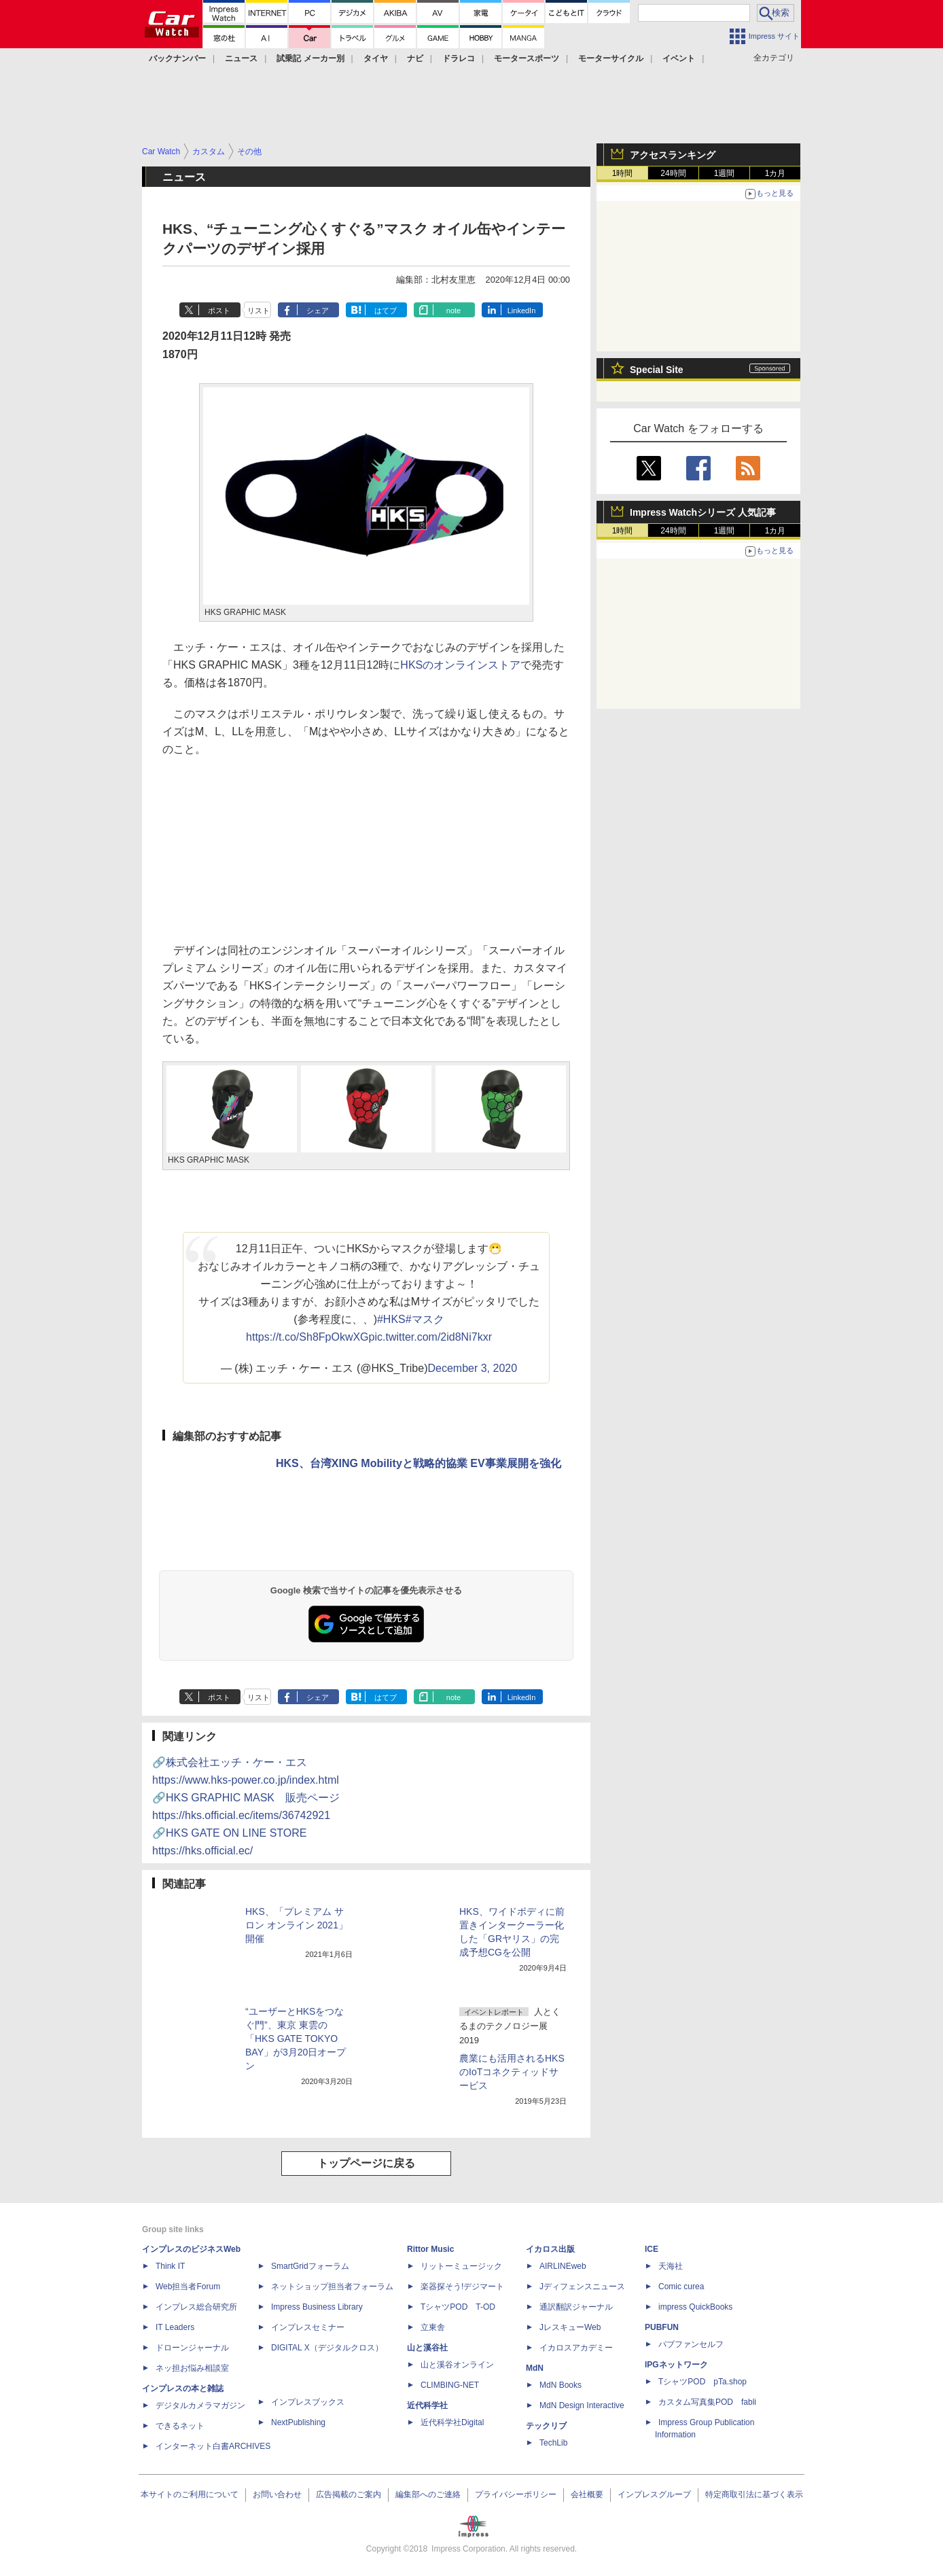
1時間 (622, 173)
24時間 (673, 173)
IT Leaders (175, 2327)
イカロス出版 (550, 2249)
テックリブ (546, 2426)
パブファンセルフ (691, 2344)
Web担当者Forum (188, 2286)
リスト (258, 310)
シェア (317, 310)
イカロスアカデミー (576, 2347)
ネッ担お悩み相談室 (192, 2368)
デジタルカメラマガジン (200, 2405)
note (453, 310)
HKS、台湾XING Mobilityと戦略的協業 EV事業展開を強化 (418, 1463)
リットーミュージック (461, 2266)
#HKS (391, 1319)
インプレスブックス (307, 2402)
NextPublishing (298, 2422)
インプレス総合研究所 (196, 2307)
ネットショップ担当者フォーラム (332, 2286)
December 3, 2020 (472, 1368)
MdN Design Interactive (581, 2405)
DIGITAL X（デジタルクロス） (327, 2347)
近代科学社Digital (452, 2422)
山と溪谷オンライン (457, 2364)
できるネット (180, 2426)
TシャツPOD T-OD (458, 2307)
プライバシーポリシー (515, 2494)
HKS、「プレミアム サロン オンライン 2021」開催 (296, 1925)
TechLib (553, 2443)
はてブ (385, 310)
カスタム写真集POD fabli (707, 2402)
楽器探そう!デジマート (462, 2286)
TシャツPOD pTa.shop (702, 2381)
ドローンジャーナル (192, 2347)
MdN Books (560, 2385)
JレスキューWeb (570, 2327)
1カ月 (775, 173)
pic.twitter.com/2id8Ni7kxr (430, 1337)
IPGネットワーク (676, 2364)
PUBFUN (662, 2327)
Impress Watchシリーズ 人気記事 (703, 512)
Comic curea (681, 2286)
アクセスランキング (672, 154)
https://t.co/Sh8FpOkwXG (307, 1337)
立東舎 (433, 2327)
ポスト (219, 310)
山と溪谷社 (427, 2347)
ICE (651, 2249)
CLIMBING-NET (450, 2385)
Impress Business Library (317, 2307)
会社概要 (587, 2494)
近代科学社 (427, 2405)
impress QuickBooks (695, 2307)
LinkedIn (522, 310)
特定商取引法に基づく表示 (754, 2494)
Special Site (656, 369)
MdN (535, 2368)
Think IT (170, 2266)
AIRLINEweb (562, 2266)
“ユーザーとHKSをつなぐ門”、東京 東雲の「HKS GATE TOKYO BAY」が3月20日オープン (295, 2038)
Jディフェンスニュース (582, 2286)
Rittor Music (430, 2249)
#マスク (425, 1319)
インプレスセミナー (307, 2327)
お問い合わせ (277, 2494)
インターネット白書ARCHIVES (213, 2446)
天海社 (670, 2266)
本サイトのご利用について (189, 2494)
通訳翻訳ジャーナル (576, 2307)
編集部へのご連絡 (428, 2494)
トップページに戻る (366, 2163)
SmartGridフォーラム (310, 2266)
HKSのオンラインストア (460, 665)
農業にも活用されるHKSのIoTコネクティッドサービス (512, 2072)
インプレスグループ (654, 2494)
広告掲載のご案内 (348, 2494)
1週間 (724, 173)
